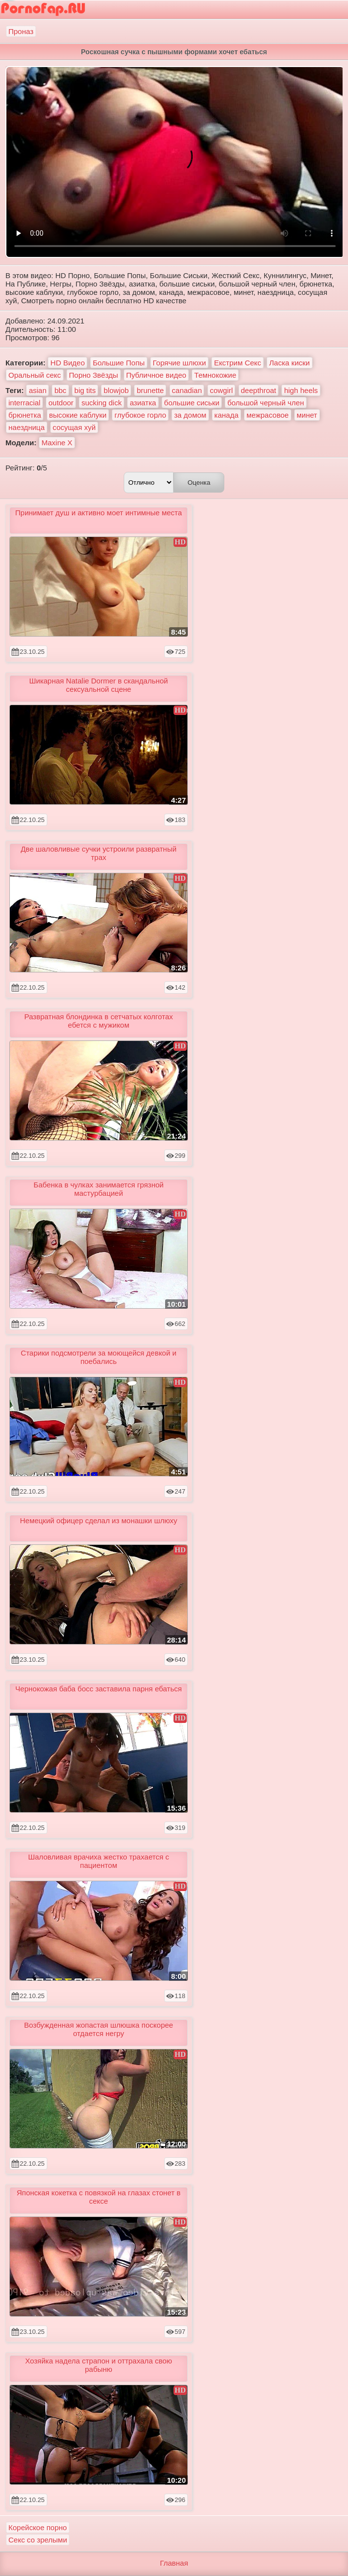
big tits (85, 390)
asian (37, 390)
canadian (187, 390)
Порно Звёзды (93, 375)
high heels (300, 390)
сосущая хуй (74, 427)
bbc (60, 390)
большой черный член (265, 402)
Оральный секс (34, 375)
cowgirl (221, 390)
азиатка (143, 402)
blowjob (116, 390)
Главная (174, 2563)
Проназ (21, 31)
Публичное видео (156, 375)
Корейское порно (37, 2527)
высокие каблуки (78, 415)
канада (226, 415)
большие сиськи (191, 402)
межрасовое (267, 415)
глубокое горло (140, 415)
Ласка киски (289, 362)
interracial (24, 402)
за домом (190, 415)
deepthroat (259, 390)
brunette (150, 390)
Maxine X (56, 442)
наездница (26, 427)
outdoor (60, 402)
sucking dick (101, 402)
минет (307, 415)
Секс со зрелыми (37, 2540)
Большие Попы (118, 362)
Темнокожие (215, 375)
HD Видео (67, 362)
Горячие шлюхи (179, 362)
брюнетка (24, 415)
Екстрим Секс (237, 362)
